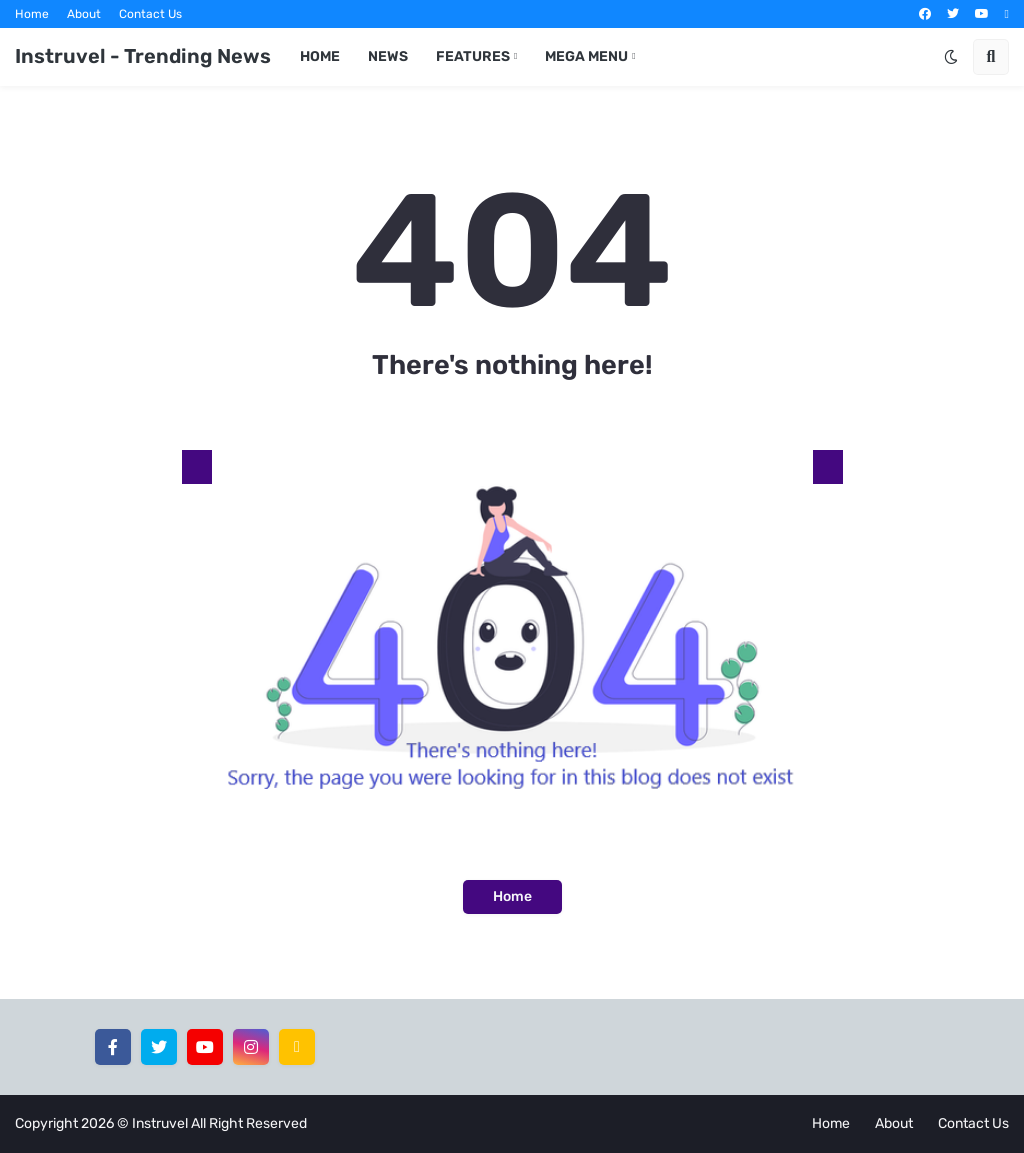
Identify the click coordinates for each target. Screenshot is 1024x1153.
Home (32, 14)
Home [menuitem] (320, 56)
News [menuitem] (388, 56)
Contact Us (150, 14)
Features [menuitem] (473, 56)
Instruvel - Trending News (143, 56)
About (84, 14)
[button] (951, 57)
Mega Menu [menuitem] (586, 56)
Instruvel (160, 1123)
